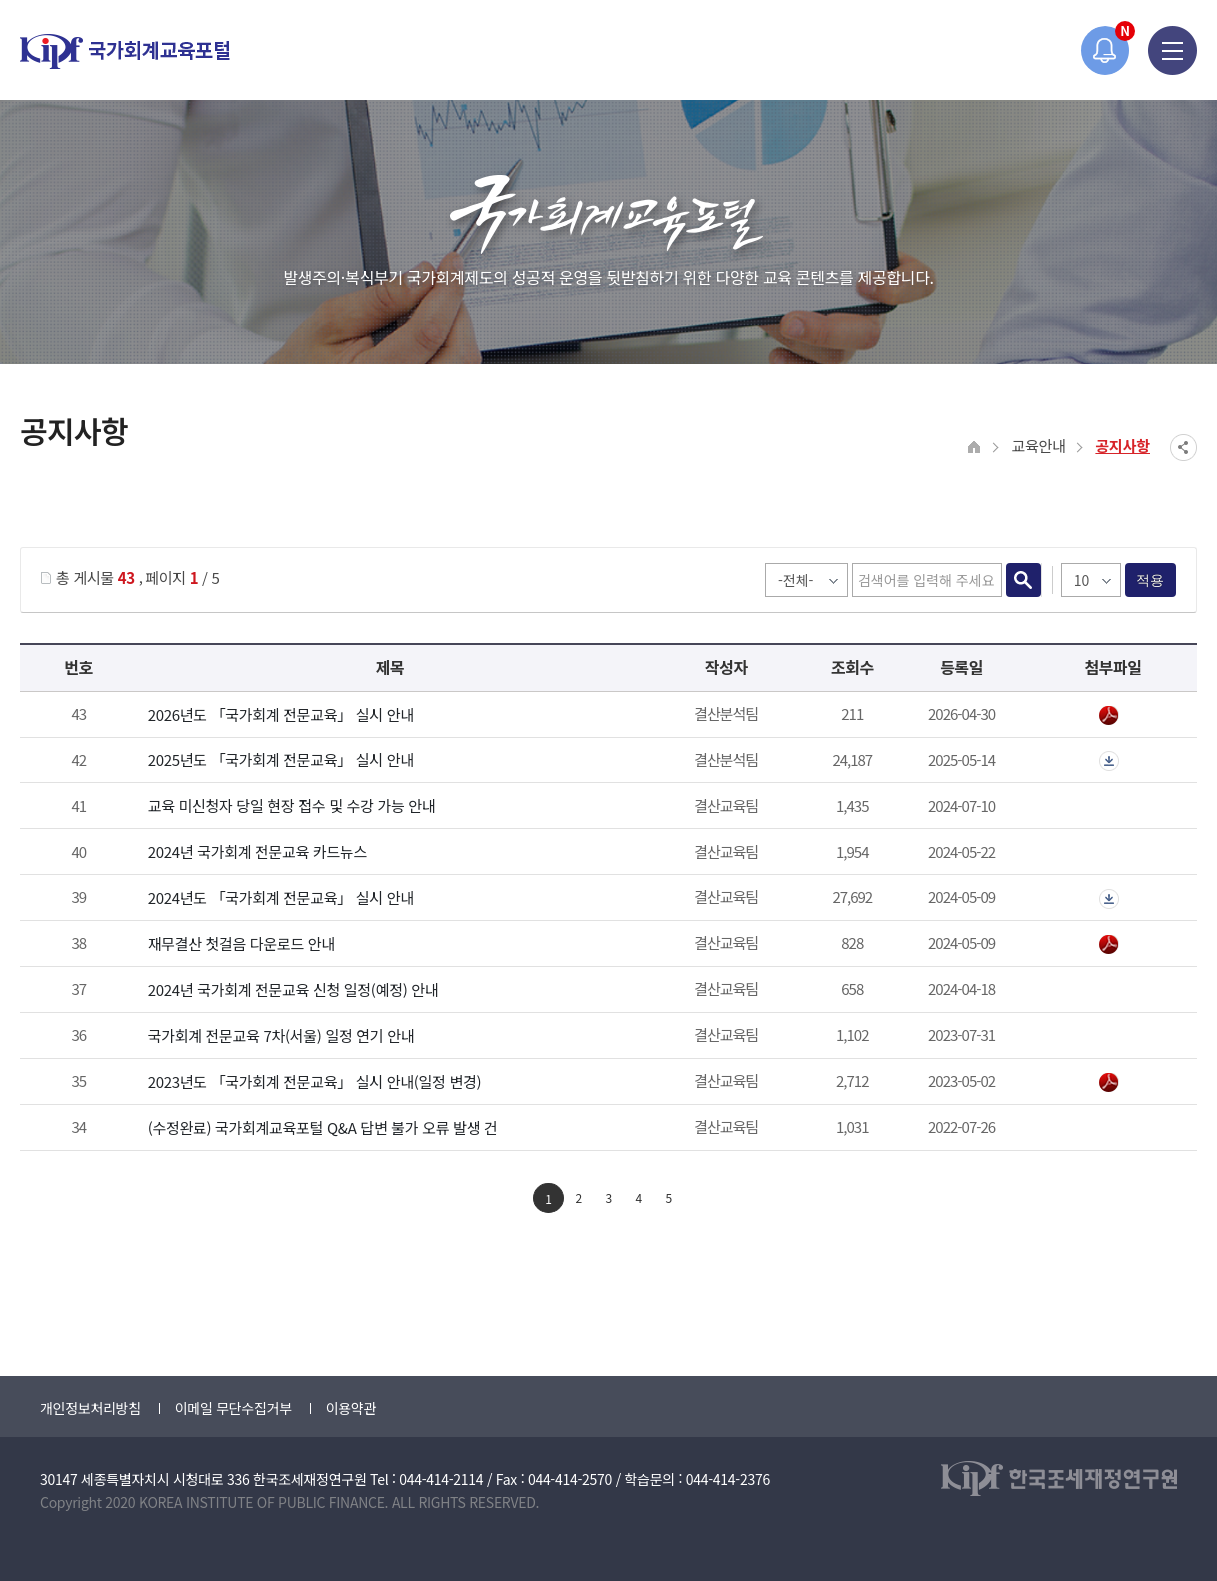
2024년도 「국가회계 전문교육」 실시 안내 (281, 897)
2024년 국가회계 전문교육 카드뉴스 (257, 851)
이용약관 (351, 1408)
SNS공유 (1183, 447)
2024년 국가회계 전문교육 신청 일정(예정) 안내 (293, 989)
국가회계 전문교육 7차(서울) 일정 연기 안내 (281, 1035)
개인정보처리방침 (90, 1408)
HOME (974, 447)
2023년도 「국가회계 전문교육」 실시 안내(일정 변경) (315, 1081)
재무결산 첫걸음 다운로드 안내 (241, 943)
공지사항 (1122, 445)
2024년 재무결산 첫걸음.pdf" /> (1109, 945)
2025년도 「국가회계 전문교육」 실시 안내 (281, 759)
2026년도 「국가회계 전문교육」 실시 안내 (281, 714)
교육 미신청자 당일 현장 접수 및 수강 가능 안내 (292, 805)
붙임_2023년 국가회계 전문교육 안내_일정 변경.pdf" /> (1109, 1083)
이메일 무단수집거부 (233, 1408)
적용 (1150, 580)
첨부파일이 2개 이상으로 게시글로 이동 (1109, 761)
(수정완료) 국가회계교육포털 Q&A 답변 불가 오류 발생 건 (323, 1127)
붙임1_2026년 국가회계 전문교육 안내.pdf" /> (1109, 716)
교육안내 (1038, 445)
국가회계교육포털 (125, 51)
